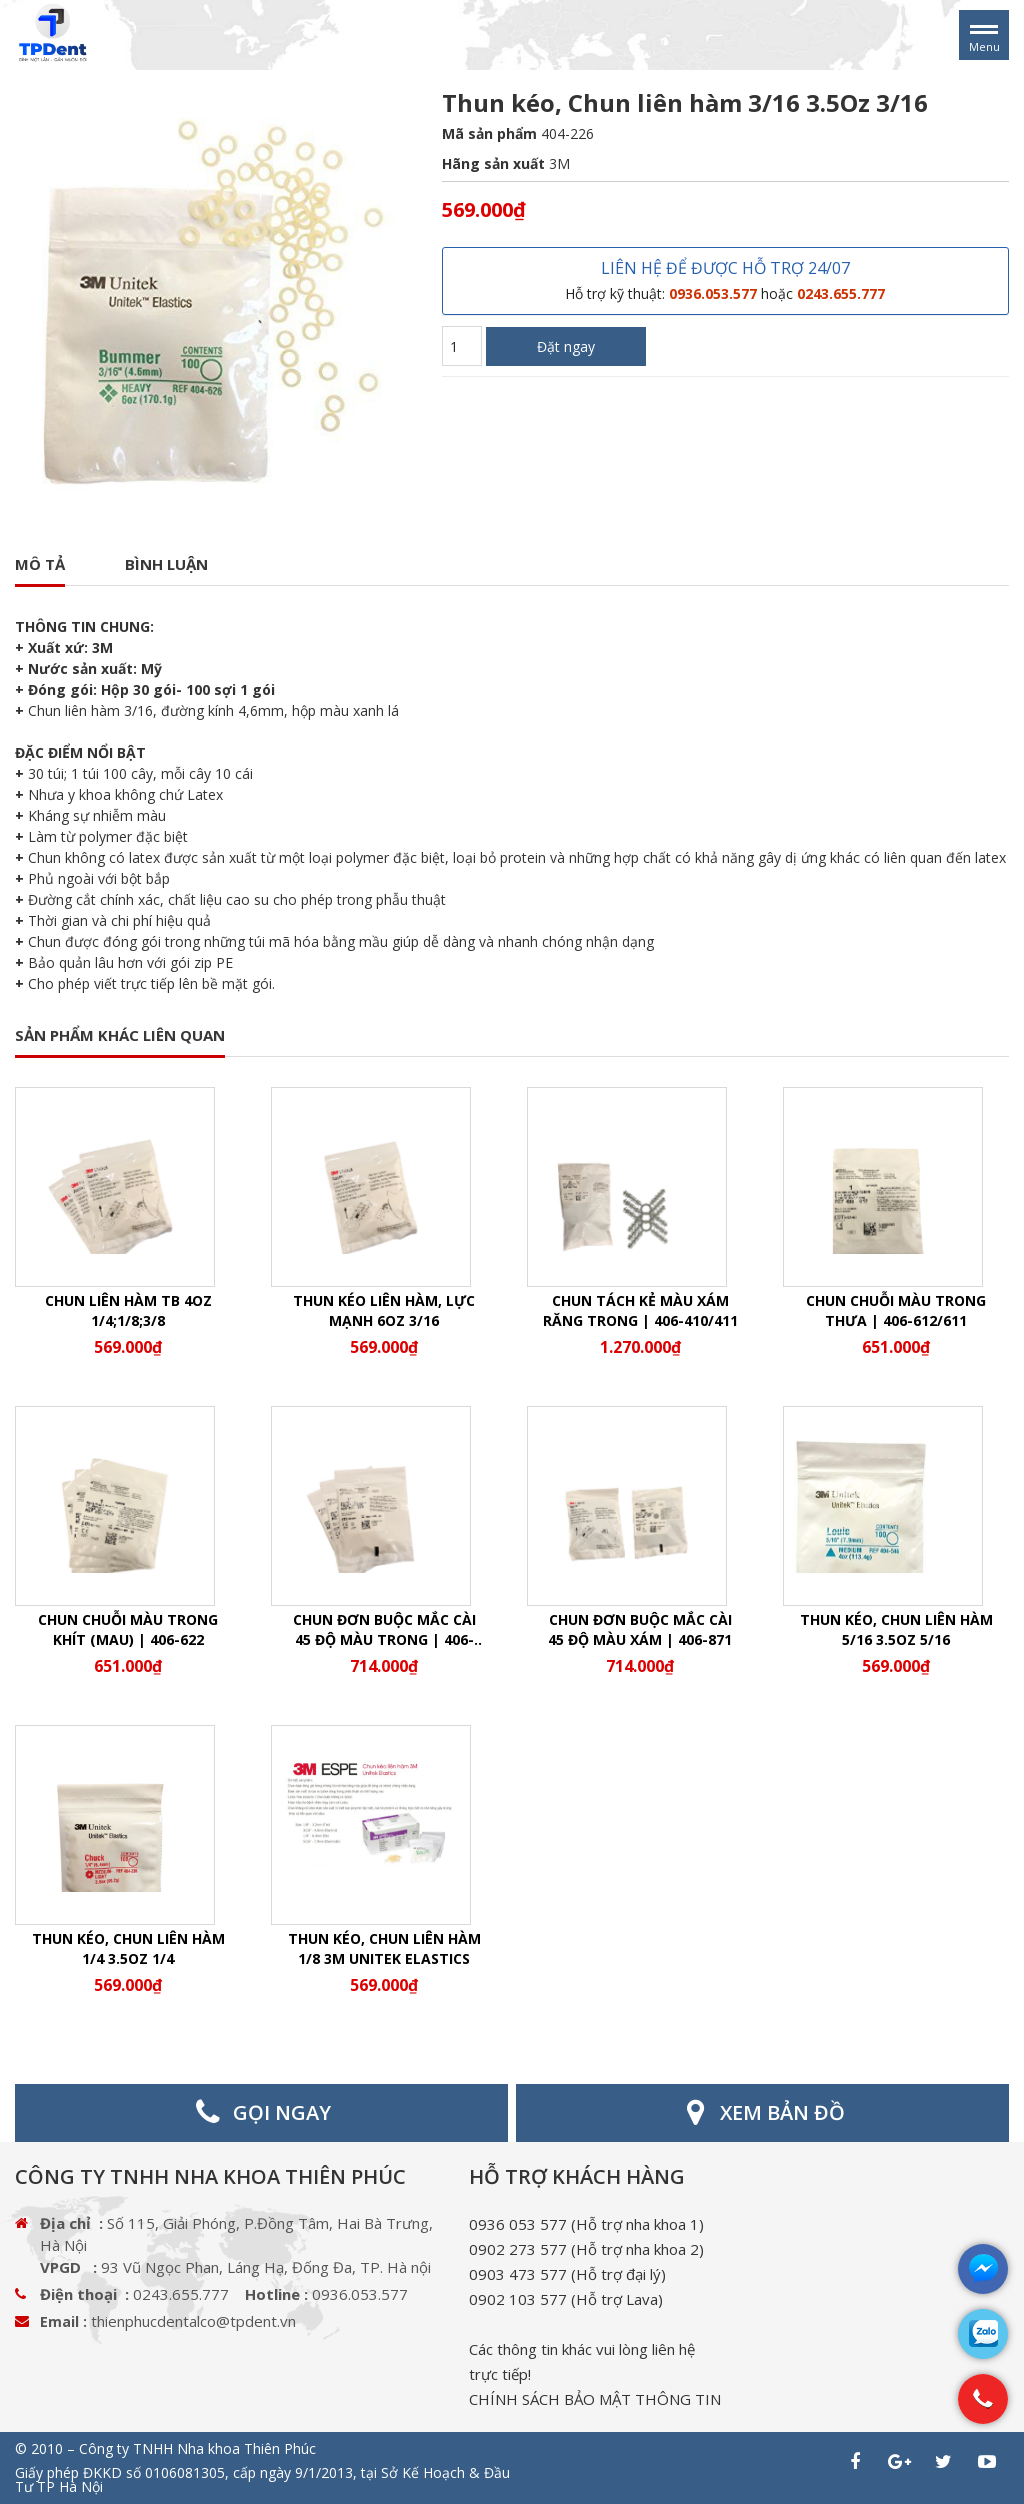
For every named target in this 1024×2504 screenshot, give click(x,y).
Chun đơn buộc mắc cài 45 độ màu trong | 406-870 (384, 1630)
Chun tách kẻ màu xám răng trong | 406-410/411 (640, 1310)
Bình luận (166, 564)
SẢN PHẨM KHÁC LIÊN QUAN (120, 1035)
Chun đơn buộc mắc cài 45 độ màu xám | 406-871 (640, 1629)
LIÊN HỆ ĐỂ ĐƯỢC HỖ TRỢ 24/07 (725, 280)
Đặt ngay (566, 346)
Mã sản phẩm (489, 133)
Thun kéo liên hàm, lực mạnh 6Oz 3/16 (384, 1310)
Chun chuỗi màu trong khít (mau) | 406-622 (128, 1629)
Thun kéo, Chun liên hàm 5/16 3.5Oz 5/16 (896, 1629)
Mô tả (40, 564)
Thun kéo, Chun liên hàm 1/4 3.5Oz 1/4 (128, 1948)
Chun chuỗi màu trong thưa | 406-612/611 (896, 1310)
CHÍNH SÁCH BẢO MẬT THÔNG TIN (595, 2399)
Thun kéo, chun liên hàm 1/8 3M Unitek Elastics (384, 1948)
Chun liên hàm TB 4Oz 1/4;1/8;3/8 (128, 1310)
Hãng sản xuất (493, 163)
